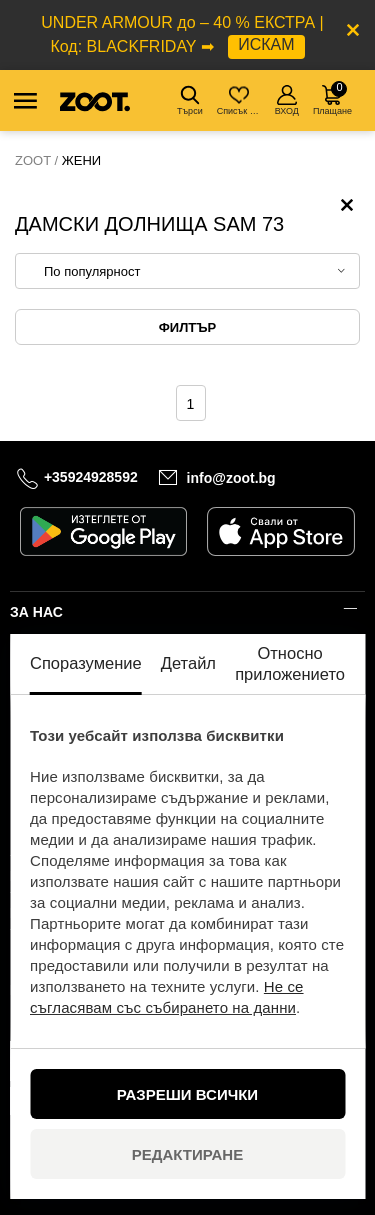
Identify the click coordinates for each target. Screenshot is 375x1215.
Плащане (332, 98)
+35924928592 (91, 477)
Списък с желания (240, 100)
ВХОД (287, 100)
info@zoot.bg (231, 478)
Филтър (187, 327)
